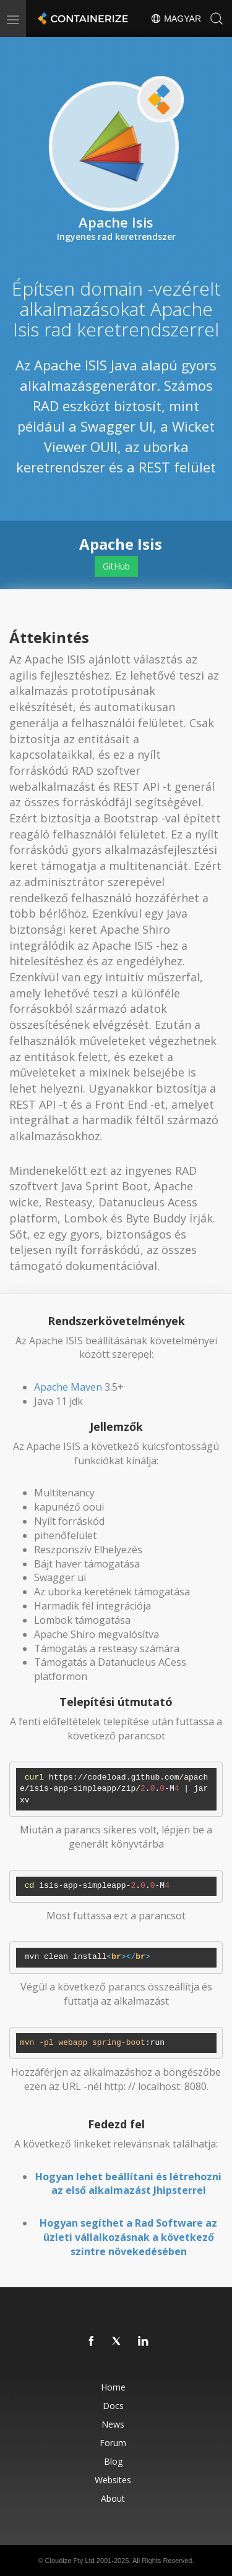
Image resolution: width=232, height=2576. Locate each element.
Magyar (175, 18)
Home (113, 2387)
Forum (113, 2443)
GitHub (116, 566)
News (112, 2424)
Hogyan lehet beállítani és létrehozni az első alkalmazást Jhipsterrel (128, 2184)
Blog (113, 2461)
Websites (113, 2480)
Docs (113, 2406)
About (113, 2498)
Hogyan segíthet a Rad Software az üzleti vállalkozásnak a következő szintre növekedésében (128, 2237)
